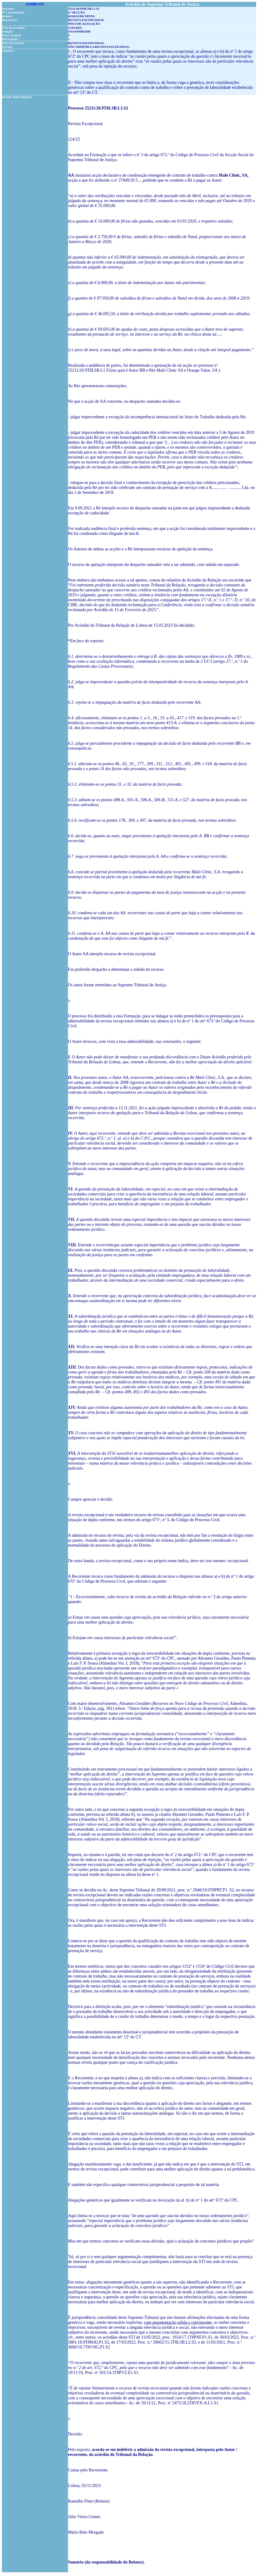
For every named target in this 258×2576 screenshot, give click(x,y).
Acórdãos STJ (35, 3)
